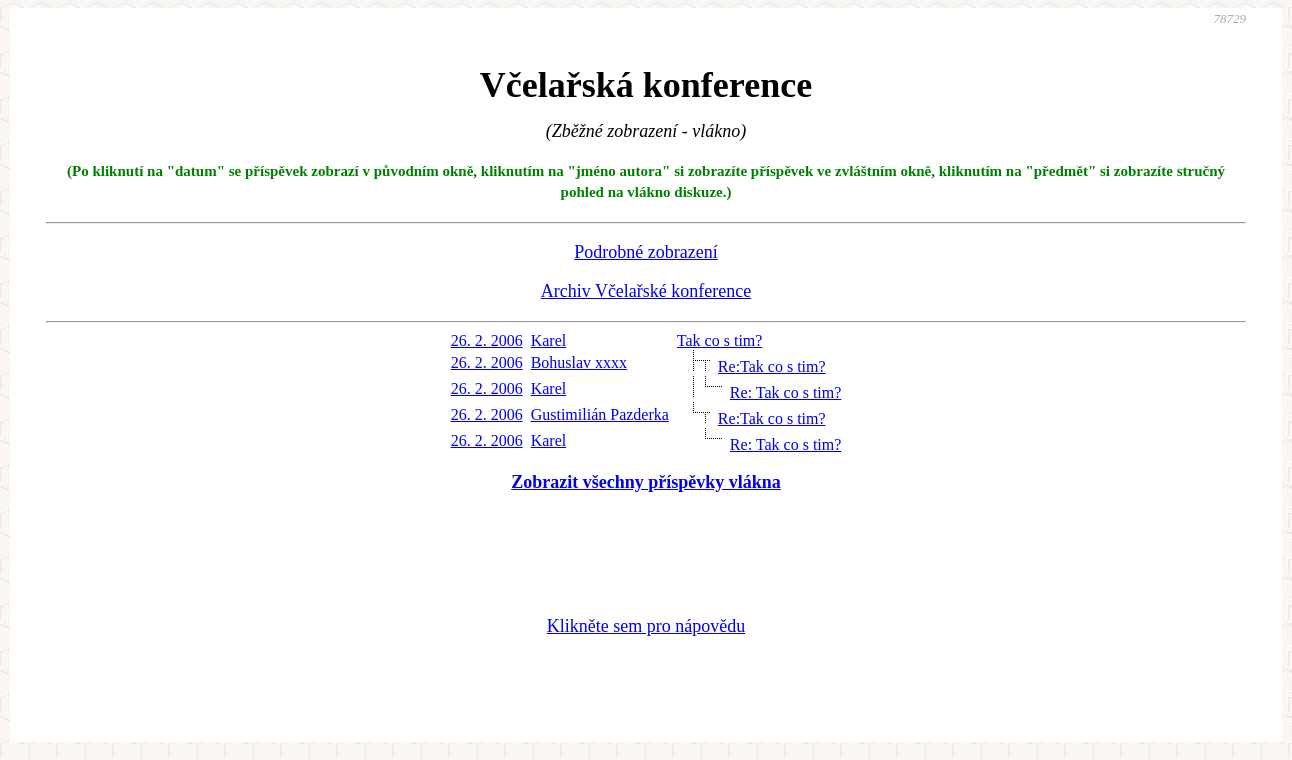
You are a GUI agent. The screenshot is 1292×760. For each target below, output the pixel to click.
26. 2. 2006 (487, 340)
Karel (549, 340)
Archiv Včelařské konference (646, 291)
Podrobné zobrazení (645, 252)
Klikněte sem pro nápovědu (646, 626)
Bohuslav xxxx (579, 362)
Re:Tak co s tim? (772, 366)
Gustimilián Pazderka (600, 414)
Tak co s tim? (720, 340)
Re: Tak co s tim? (785, 392)
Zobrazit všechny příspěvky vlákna (646, 482)
